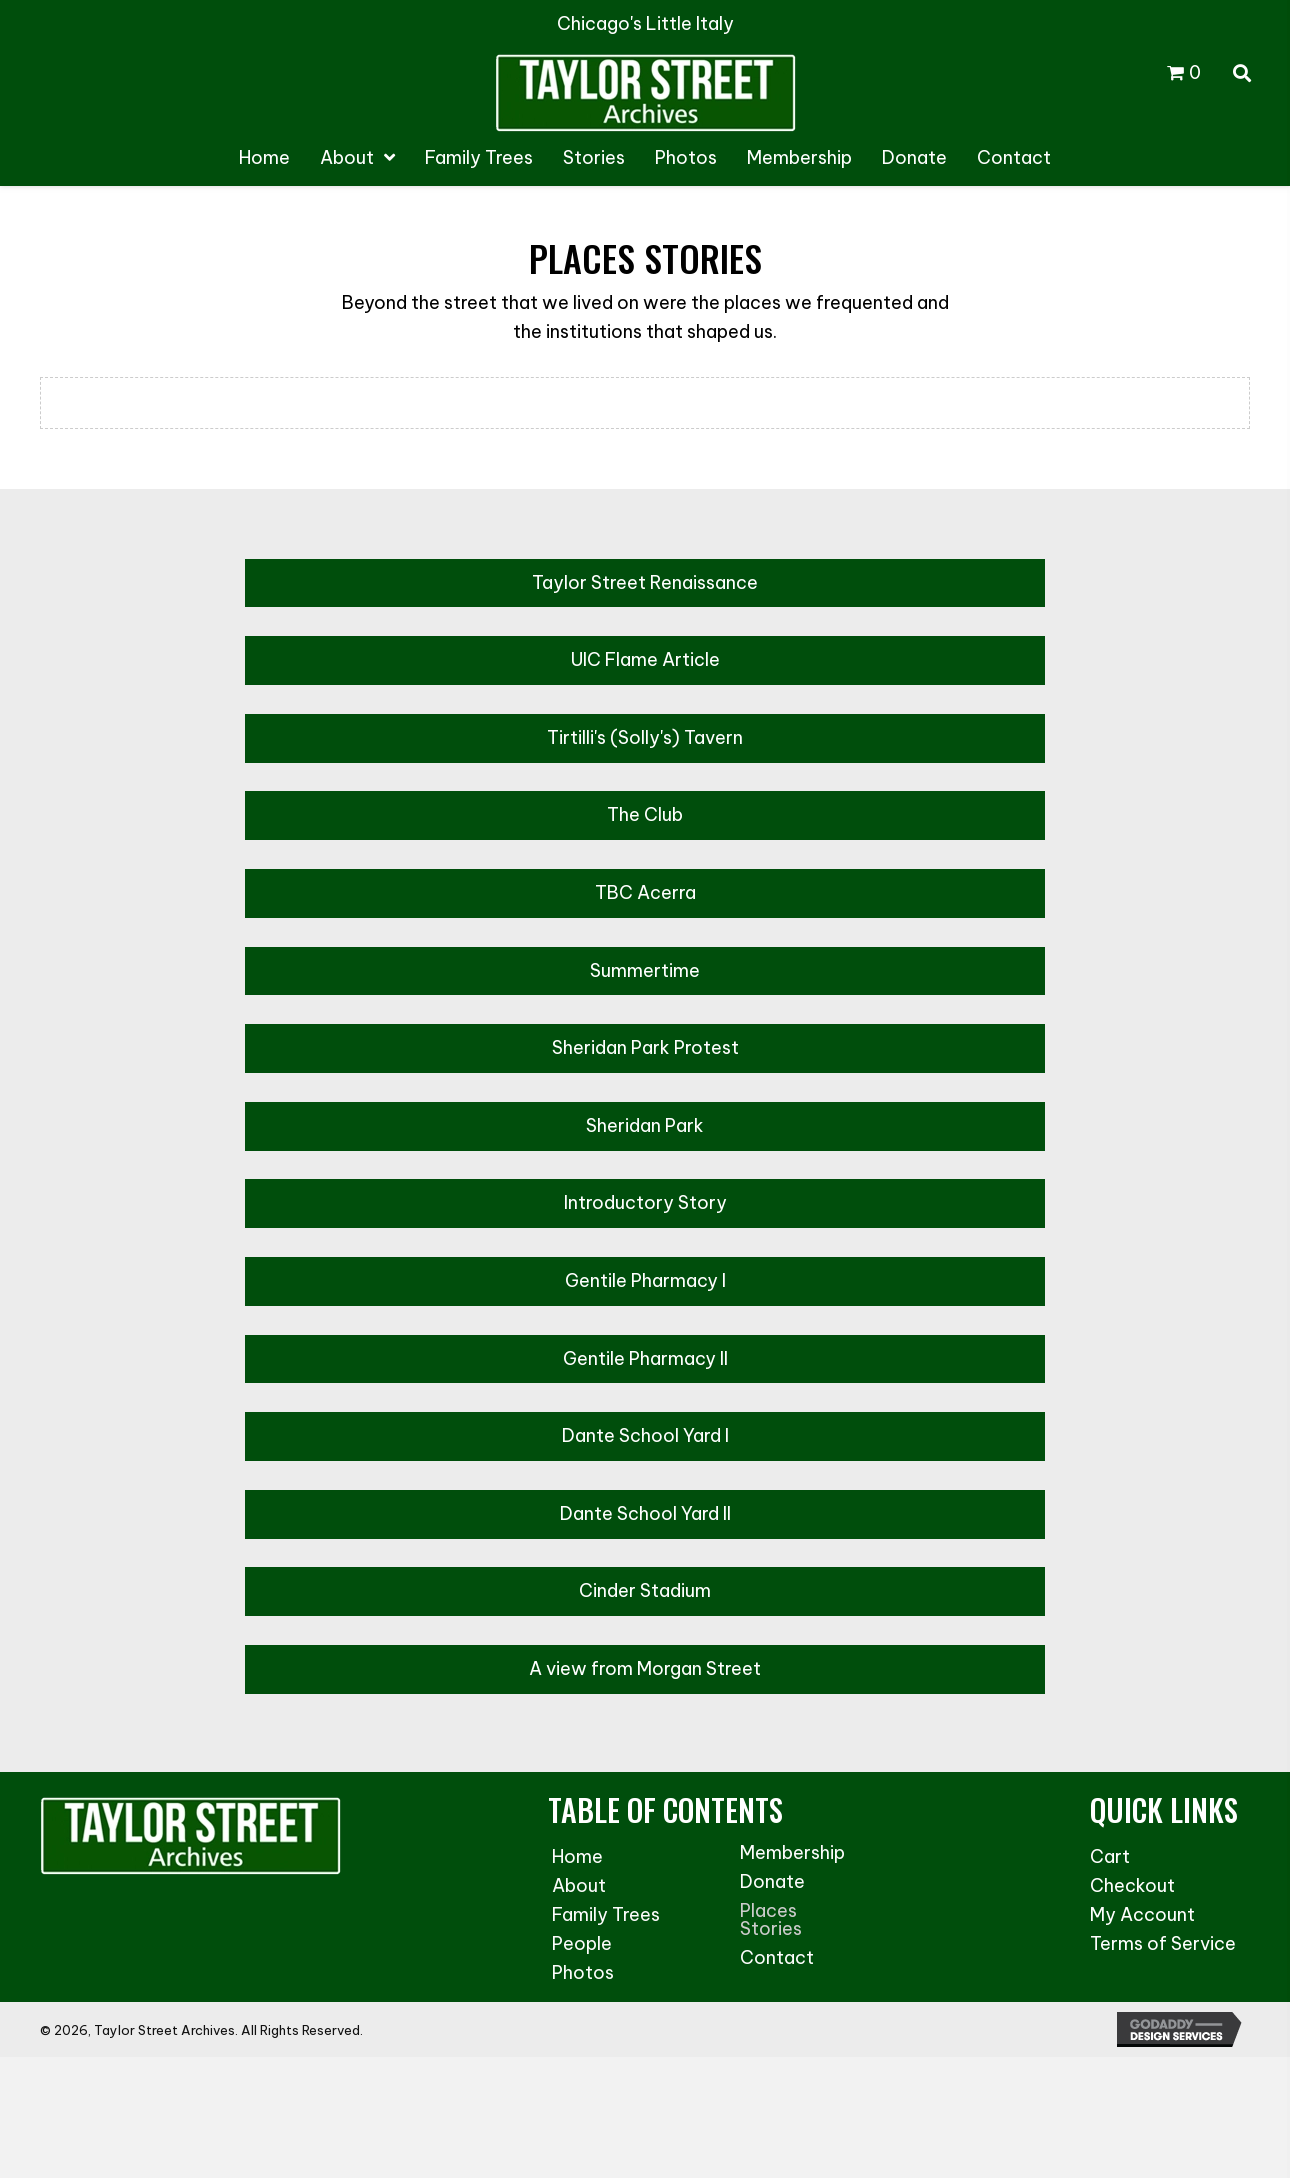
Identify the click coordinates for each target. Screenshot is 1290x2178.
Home (577, 1856)
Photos (583, 1972)
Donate (772, 1881)
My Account (1142, 1914)
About (579, 1885)
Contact (777, 1957)
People (582, 1943)
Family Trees (606, 1914)
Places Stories (771, 1919)
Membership (792, 1852)
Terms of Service (1163, 1943)
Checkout (1132, 1885)
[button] (645, 583)
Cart (1110, 1856)
